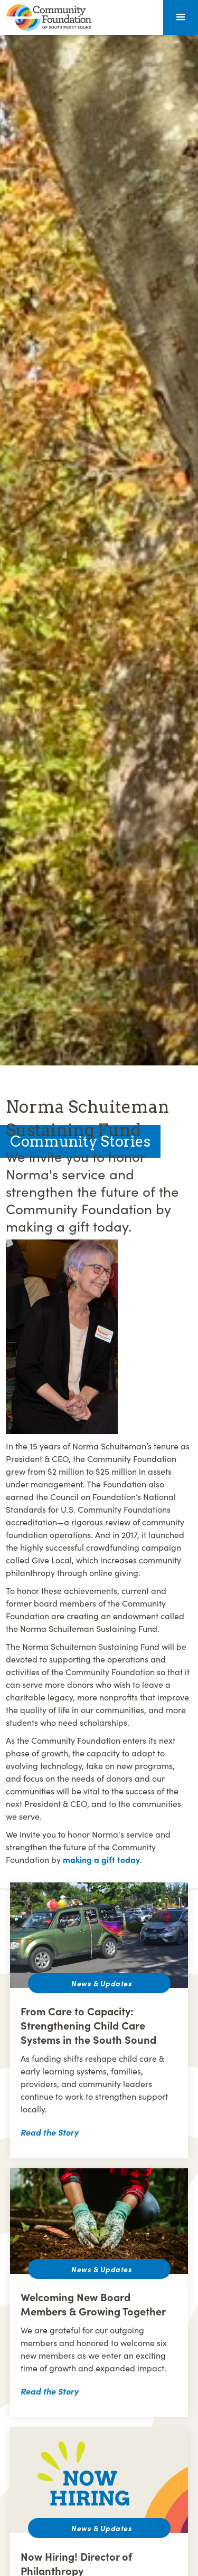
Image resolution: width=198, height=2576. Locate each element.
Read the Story (50, 2132)
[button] (180, 17)
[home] (46, 17)
